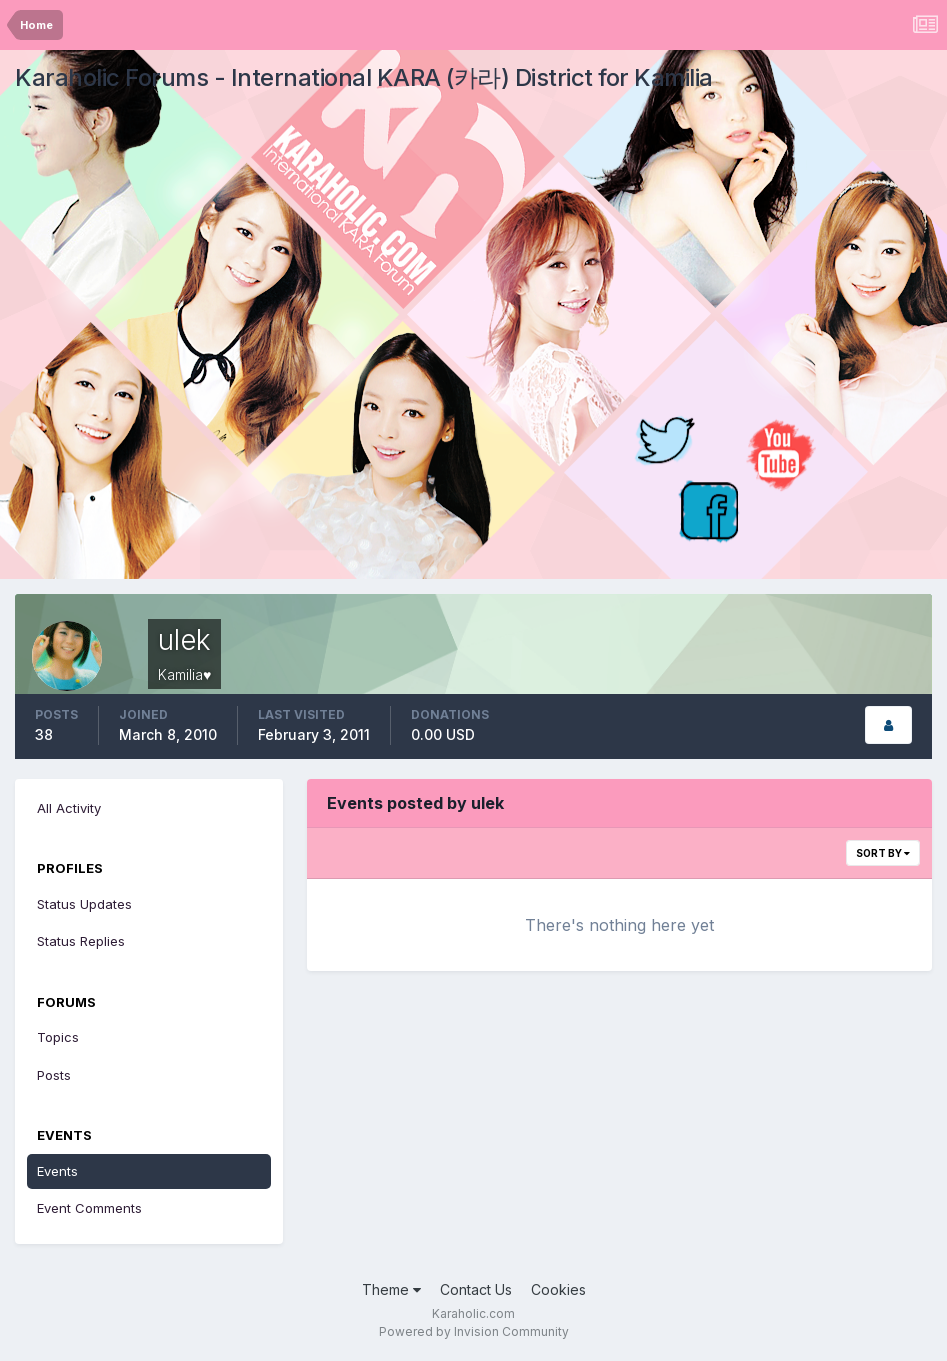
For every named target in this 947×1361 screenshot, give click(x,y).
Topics (58, 1037)
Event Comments (89, 1208)
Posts (54, 1075)
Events (57, 1171)
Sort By (883, 853)
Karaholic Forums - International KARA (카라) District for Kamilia (364, 77)
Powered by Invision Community (474, 1331)
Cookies (558, 1289)
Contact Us (476, 1289)
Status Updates (84, 904)
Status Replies (81, 941)
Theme (391, 1289)
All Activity (69, 808)
